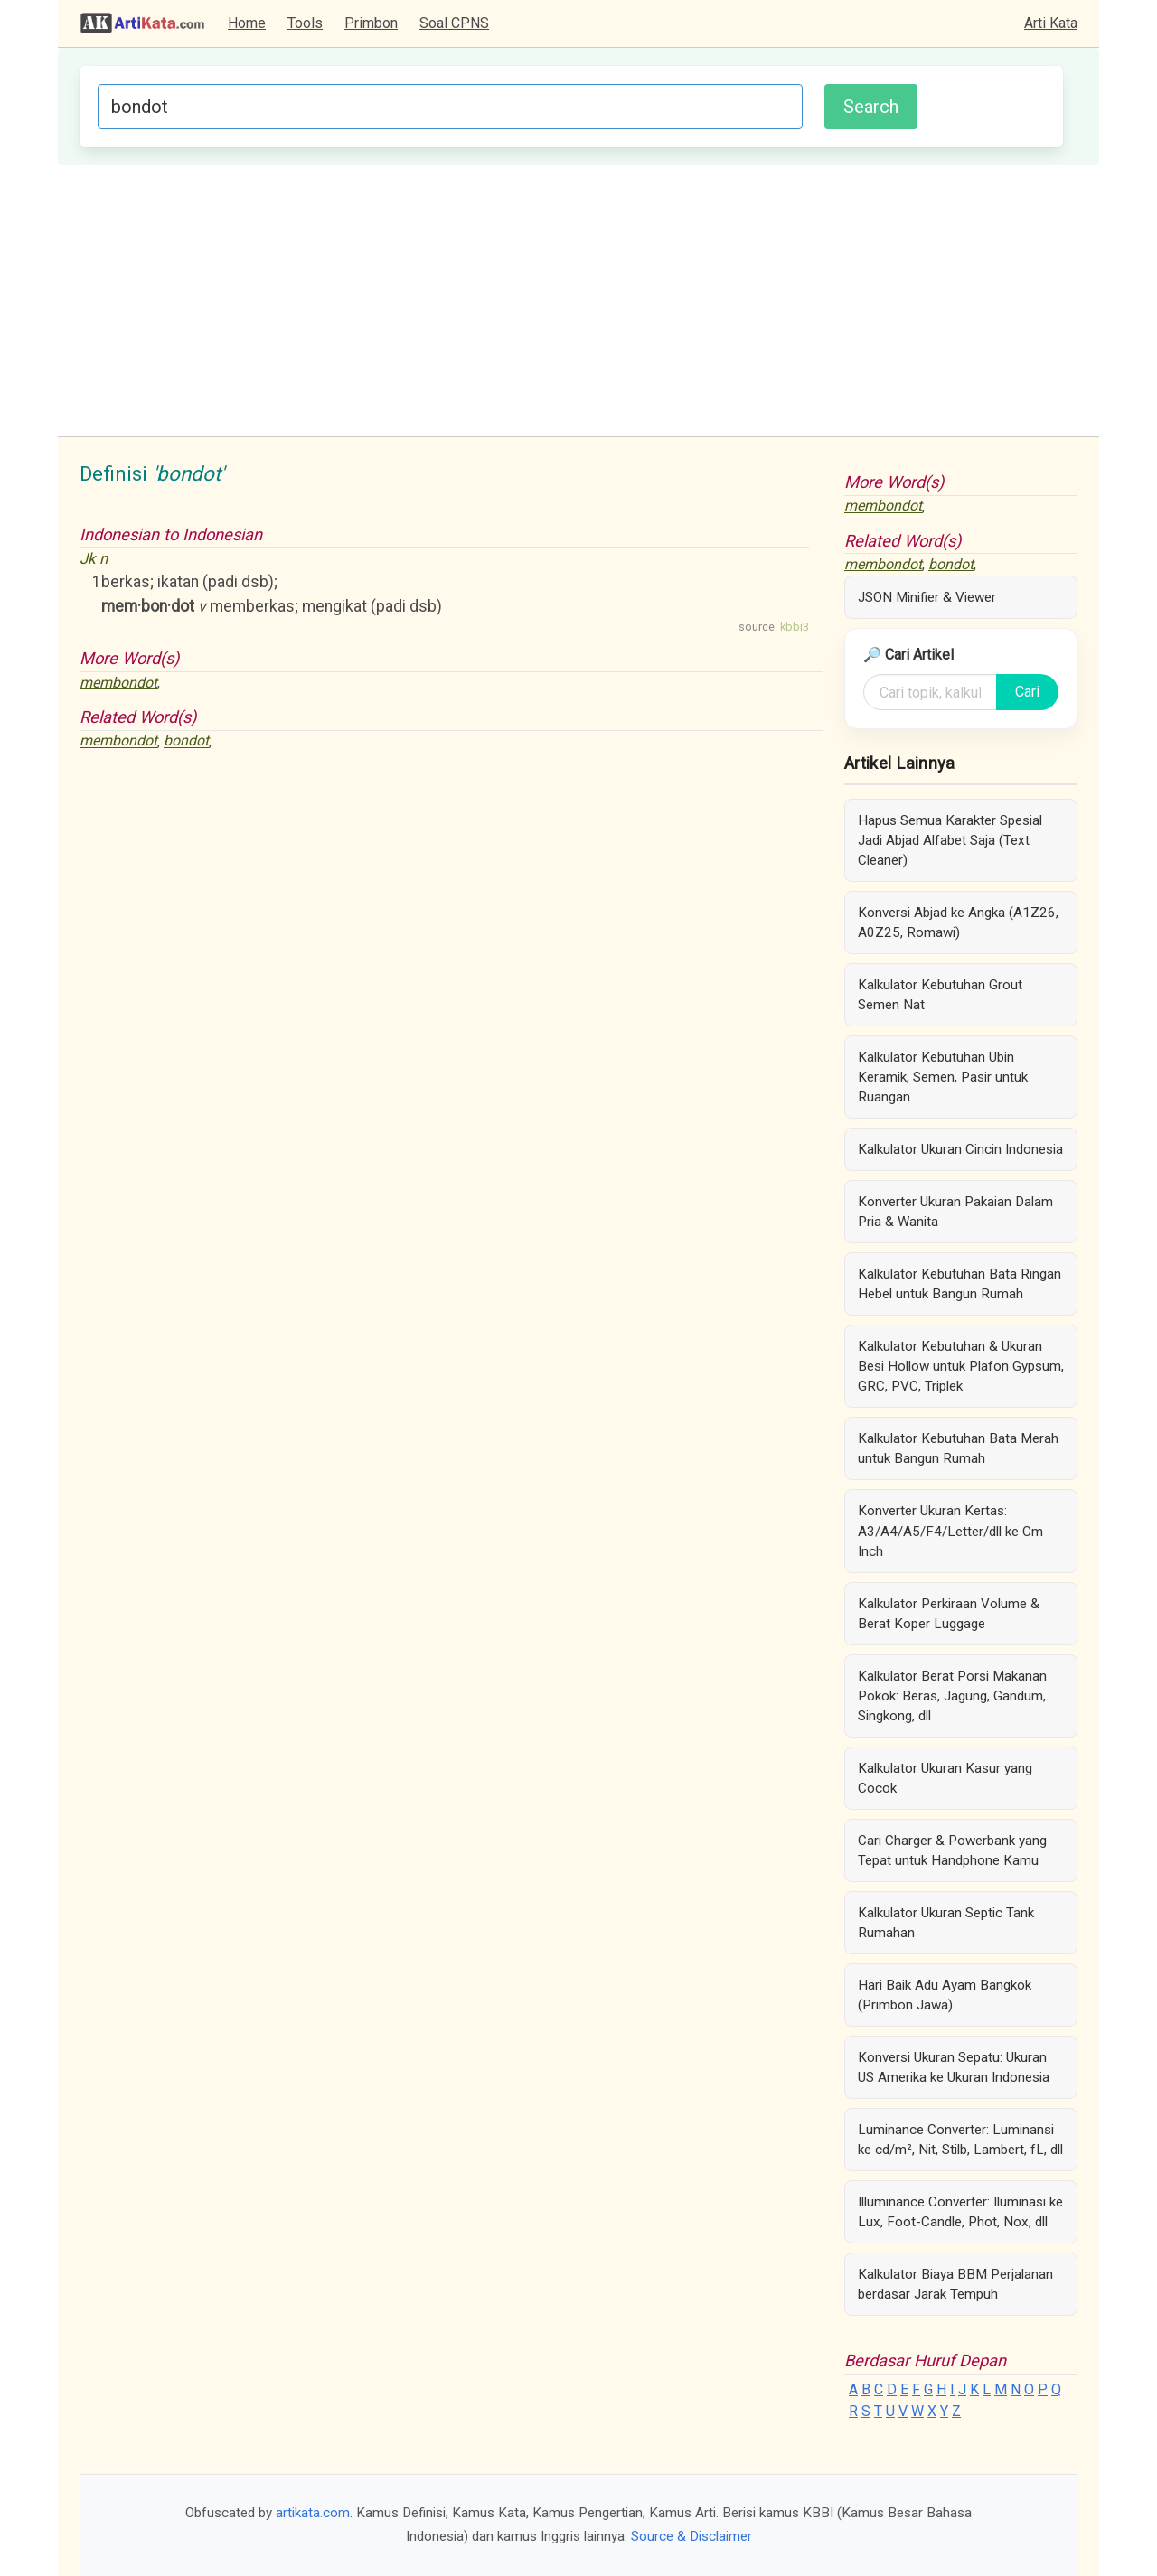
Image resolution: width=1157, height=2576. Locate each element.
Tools (305, 23)
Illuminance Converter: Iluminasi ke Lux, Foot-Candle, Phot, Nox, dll (960, 2212)
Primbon (371, 23)
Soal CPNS (454, 23)
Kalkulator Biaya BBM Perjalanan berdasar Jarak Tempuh (955, 2284)
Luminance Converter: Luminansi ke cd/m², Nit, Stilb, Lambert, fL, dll (960, 2140)
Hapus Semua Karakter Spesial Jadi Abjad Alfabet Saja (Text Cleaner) (950, 840)
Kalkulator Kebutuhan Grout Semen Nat (940, 995)
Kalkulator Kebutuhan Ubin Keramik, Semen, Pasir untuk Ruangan (943, 1077)
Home (247, 23)
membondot (118, 682)
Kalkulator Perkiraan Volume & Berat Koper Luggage (948, 1614)
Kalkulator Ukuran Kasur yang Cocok (945, 1778)
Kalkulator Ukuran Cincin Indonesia (960, 1149)
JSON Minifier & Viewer (927, 597)
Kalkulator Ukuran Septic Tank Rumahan (946, 1923)
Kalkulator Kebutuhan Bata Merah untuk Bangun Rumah (958, 1448)
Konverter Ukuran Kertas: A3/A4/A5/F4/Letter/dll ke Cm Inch (950, 1531)
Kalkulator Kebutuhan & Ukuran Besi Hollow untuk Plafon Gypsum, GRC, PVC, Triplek (961, 1366)
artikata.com (313, 2513)
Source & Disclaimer (691, 2536)
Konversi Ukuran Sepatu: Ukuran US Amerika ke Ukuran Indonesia (953, 2067)
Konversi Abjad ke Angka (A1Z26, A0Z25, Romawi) (958, 922)
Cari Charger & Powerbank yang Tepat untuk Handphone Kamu (952, 1850)
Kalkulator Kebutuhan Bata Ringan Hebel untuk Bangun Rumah (959, 1284)
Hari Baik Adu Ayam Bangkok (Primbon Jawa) (944, 1995)
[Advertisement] (578, 300)
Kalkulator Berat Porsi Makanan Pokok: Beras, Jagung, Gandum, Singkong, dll (952, 1696)
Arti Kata (1050, 23)
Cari (1027, 691)
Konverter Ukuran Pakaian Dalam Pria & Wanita (955, 1212)
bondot (186, 741)
